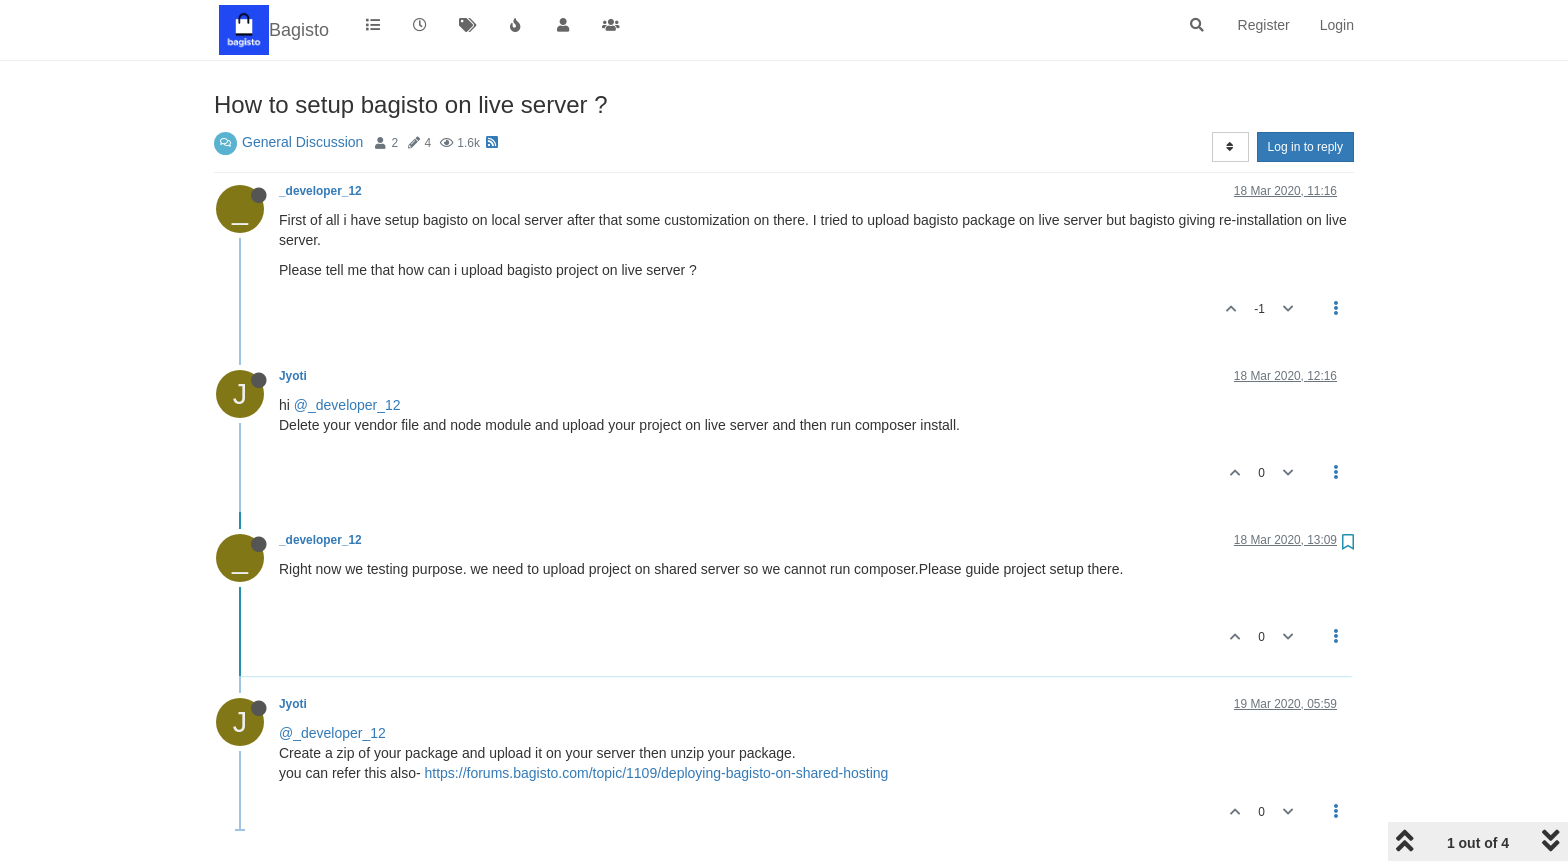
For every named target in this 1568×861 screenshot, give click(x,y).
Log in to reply (1305, 147)
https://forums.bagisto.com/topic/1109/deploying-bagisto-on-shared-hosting (657, 773)
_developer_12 (320, 191)
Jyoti (293, 376)
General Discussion (302, 142)
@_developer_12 (347, 405)
